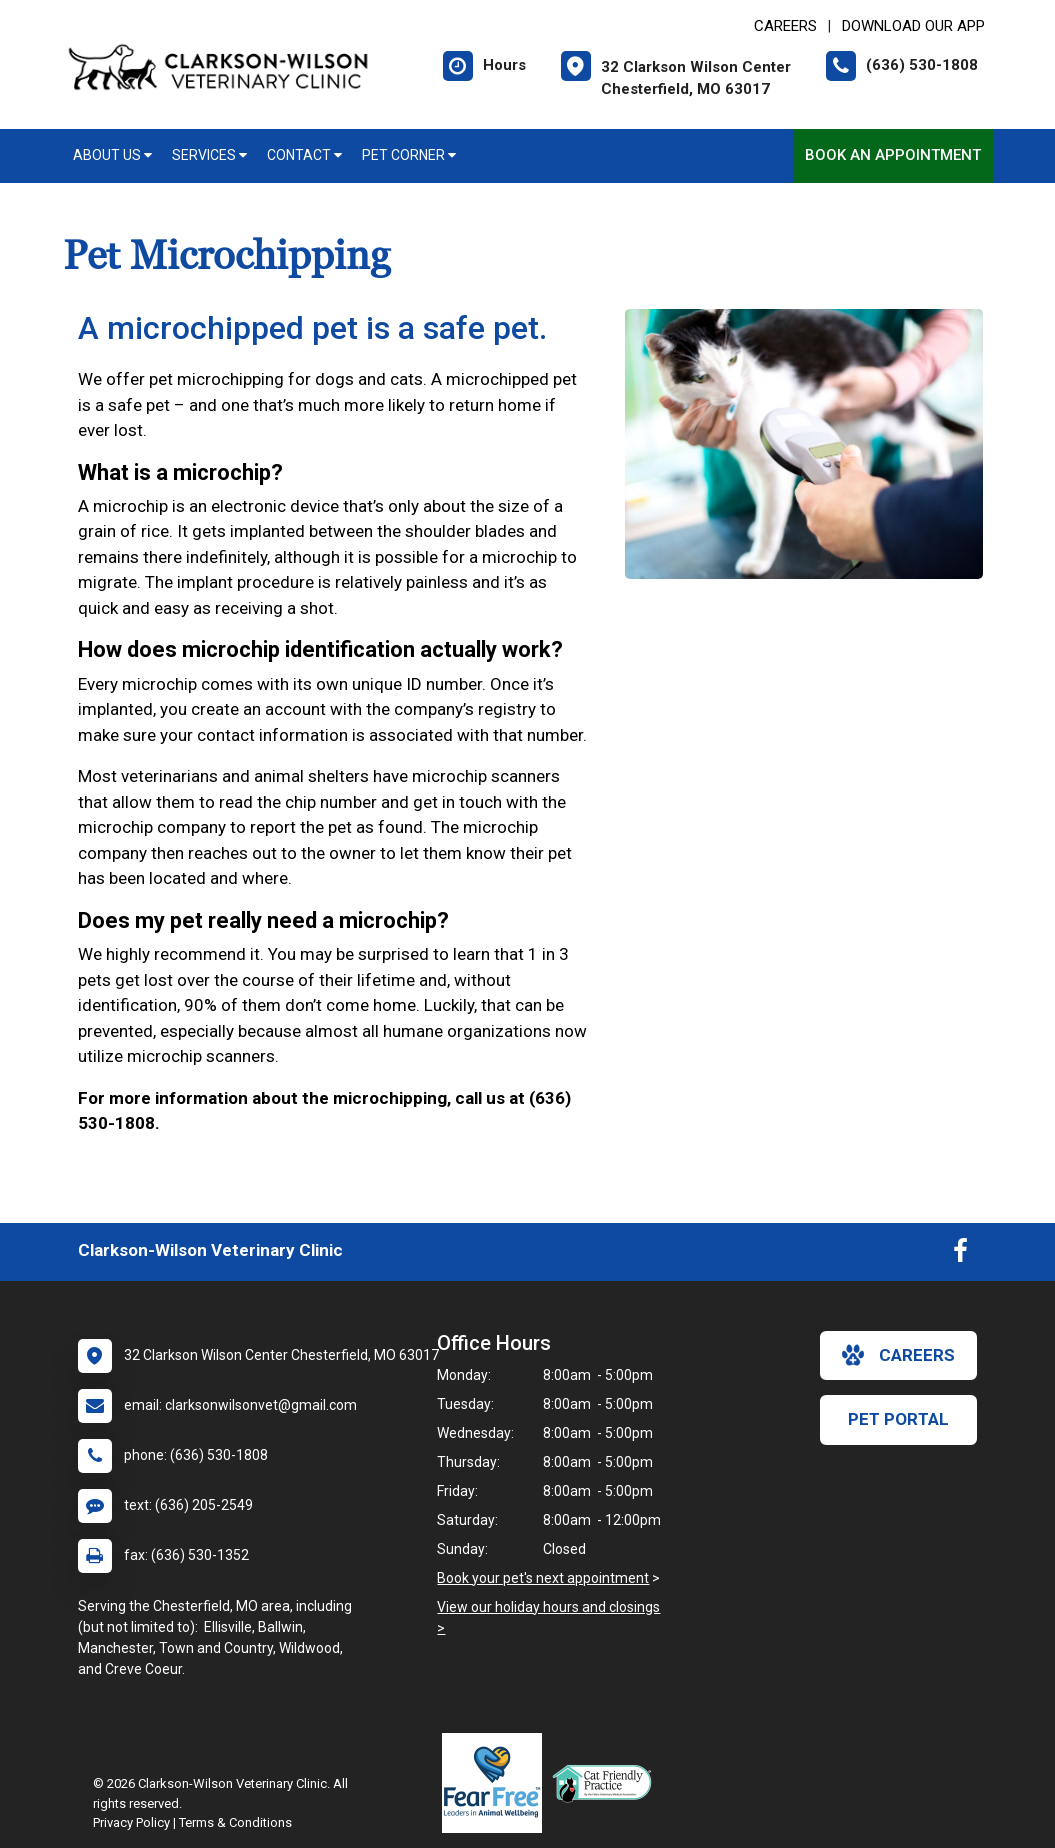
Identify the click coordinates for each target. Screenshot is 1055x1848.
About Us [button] (112, 155)
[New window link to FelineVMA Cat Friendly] (607, 1783)
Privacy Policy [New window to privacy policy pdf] (131, 1822)
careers (898, 1355)
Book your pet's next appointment (543, 1578)
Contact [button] (304, 155)
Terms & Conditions (235, 1822)
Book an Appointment (893, 155)
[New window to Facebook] (960, 1255)
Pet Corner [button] (409, 155)
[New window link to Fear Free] (497, 1783)
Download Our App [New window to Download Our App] (913, 26)
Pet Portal (898, 1419)
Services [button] (209, 155)
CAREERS (785, 26)
